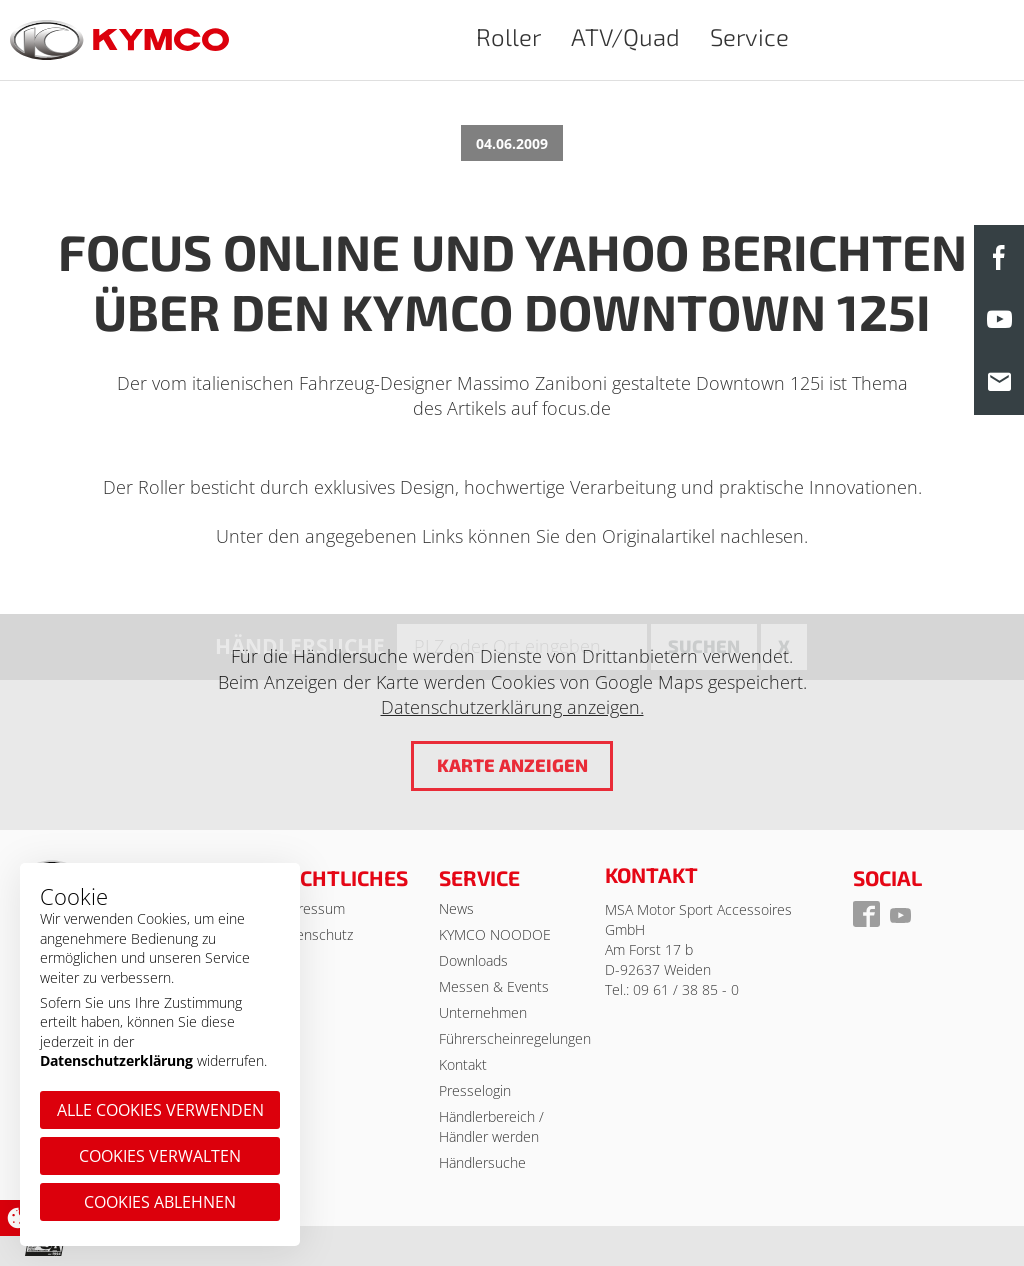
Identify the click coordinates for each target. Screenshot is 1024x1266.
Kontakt (463, 1064)
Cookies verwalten (160, 1156)
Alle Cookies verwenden (160, 1110)
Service (749, 36)
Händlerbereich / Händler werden (491, 1126)
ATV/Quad (625, 36)
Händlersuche (482, 1162)
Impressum (309, 908)
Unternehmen (483, 1012)
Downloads (473, 960)
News (456, 908)
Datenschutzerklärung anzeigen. (512, 707)
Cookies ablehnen (160, 1202)
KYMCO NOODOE (495, 934)
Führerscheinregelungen (515, 1038)
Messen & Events (494, 986)
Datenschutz (313, 934)
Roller (508, 36)
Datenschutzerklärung (116, 1060)
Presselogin (475, 1090)
